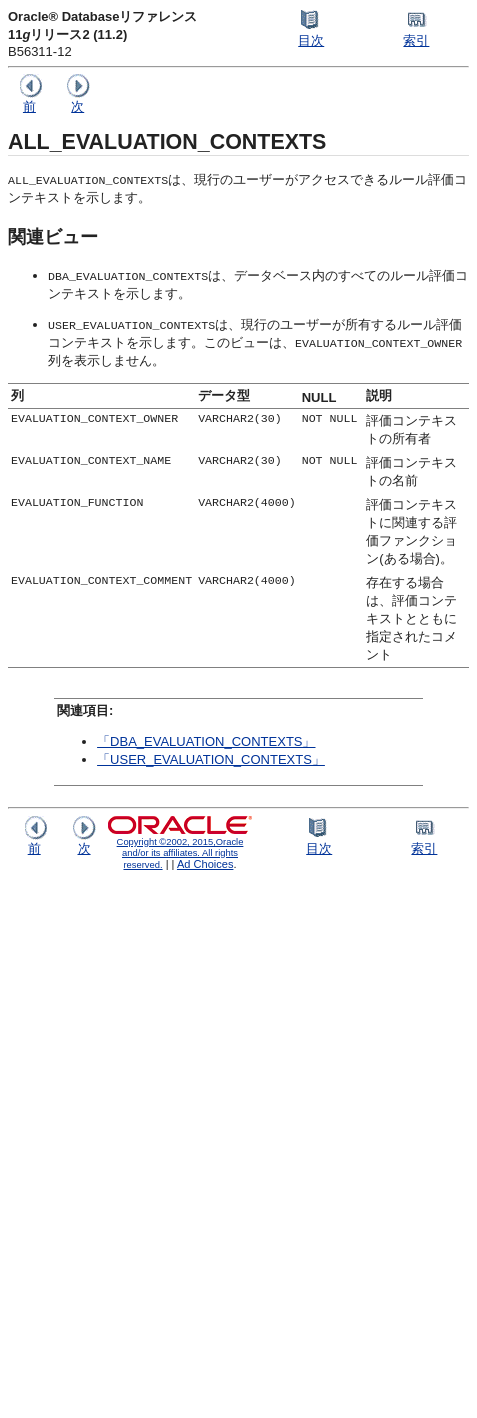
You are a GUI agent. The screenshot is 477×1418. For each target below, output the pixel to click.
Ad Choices (205, 864)
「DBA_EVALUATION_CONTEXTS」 (206, 741)
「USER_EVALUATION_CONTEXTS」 (211, 759)
